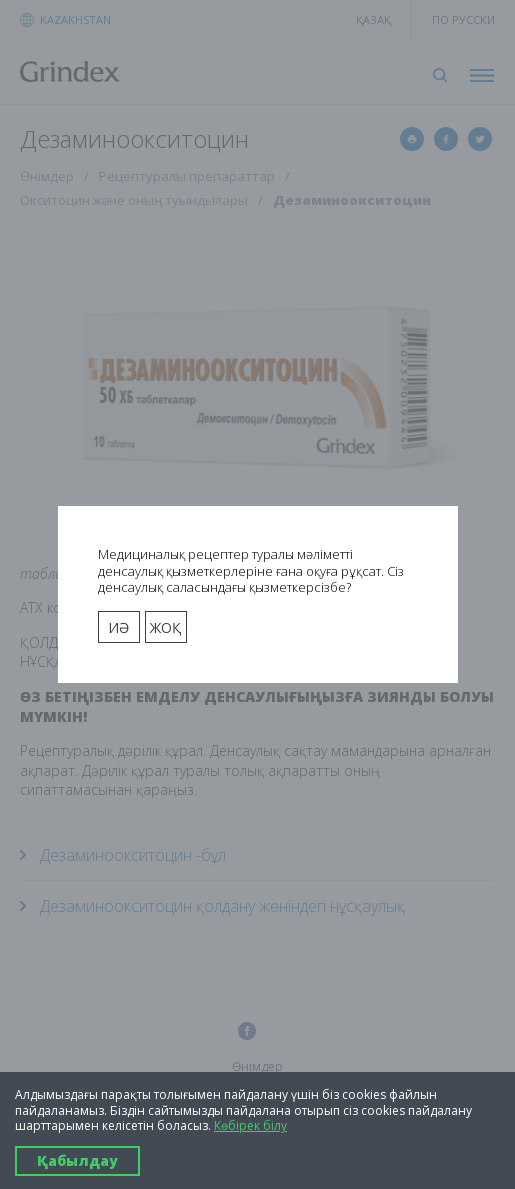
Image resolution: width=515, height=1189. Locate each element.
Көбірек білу (250, 1126)
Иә (118, 627)
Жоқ (165, 627)
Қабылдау (77, 1160)
